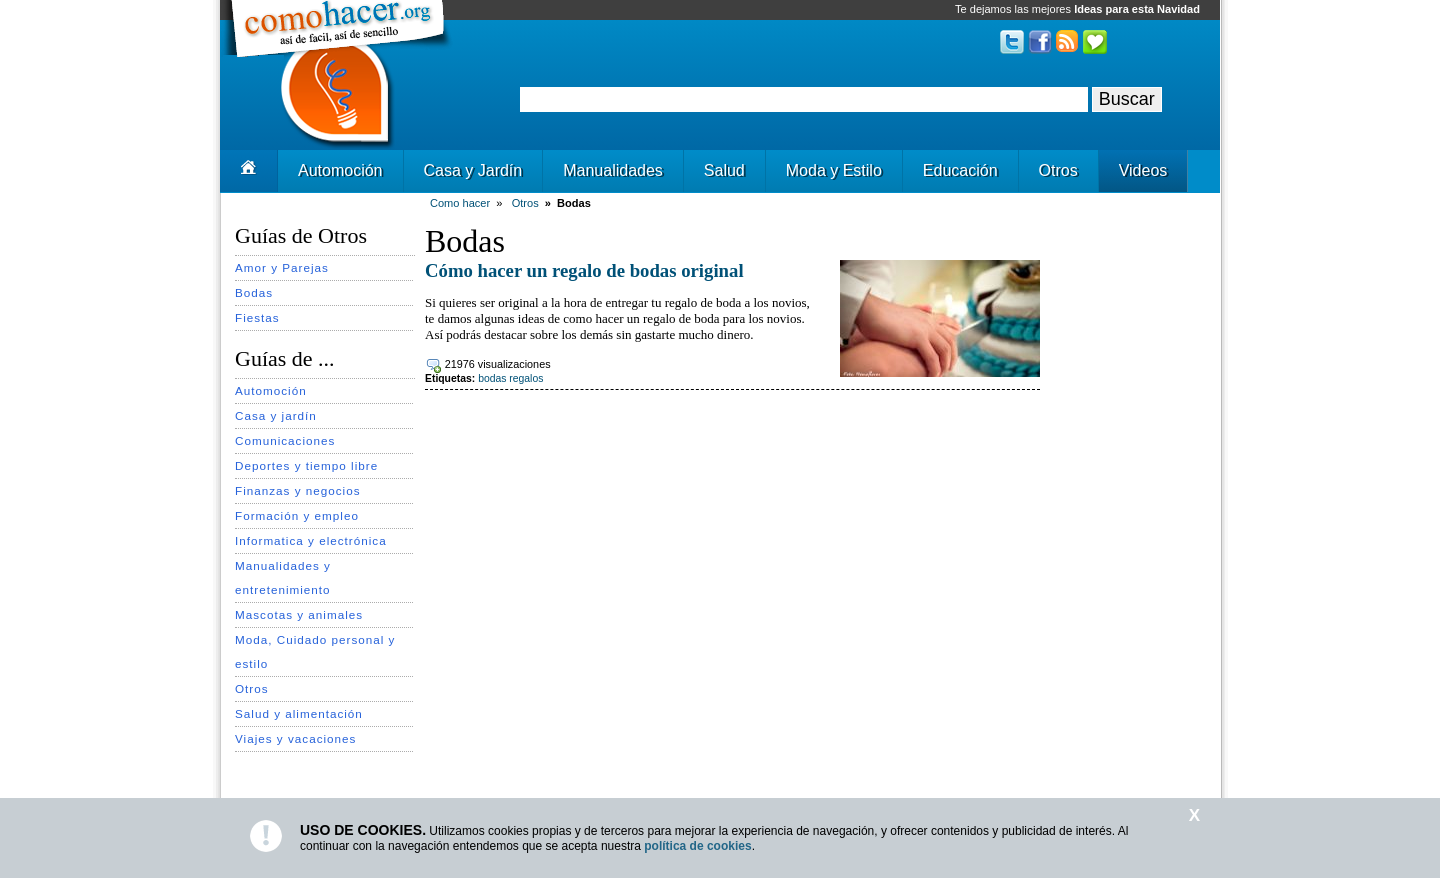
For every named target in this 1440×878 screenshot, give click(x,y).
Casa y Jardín (473, 170)
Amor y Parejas (282, 267)
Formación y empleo (297, 515)
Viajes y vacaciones (295, 738)
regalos (526, 378)
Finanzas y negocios (298, 490)
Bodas (254, 292)
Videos (1143, 170)
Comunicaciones (285, 440)
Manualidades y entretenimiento (283, 577)
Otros (1058, 170)
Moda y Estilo (834, 170)
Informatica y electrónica (311, 540)
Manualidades (613, 170)
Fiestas (257, 317)
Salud (724, 170)
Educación (960, 170)
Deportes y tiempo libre (306, 465)
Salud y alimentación (299, 713)
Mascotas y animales (299, 614)
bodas (492, 378)
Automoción (340, 170)
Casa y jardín (276, 415)
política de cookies (697, 846)
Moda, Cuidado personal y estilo (315, 651)
